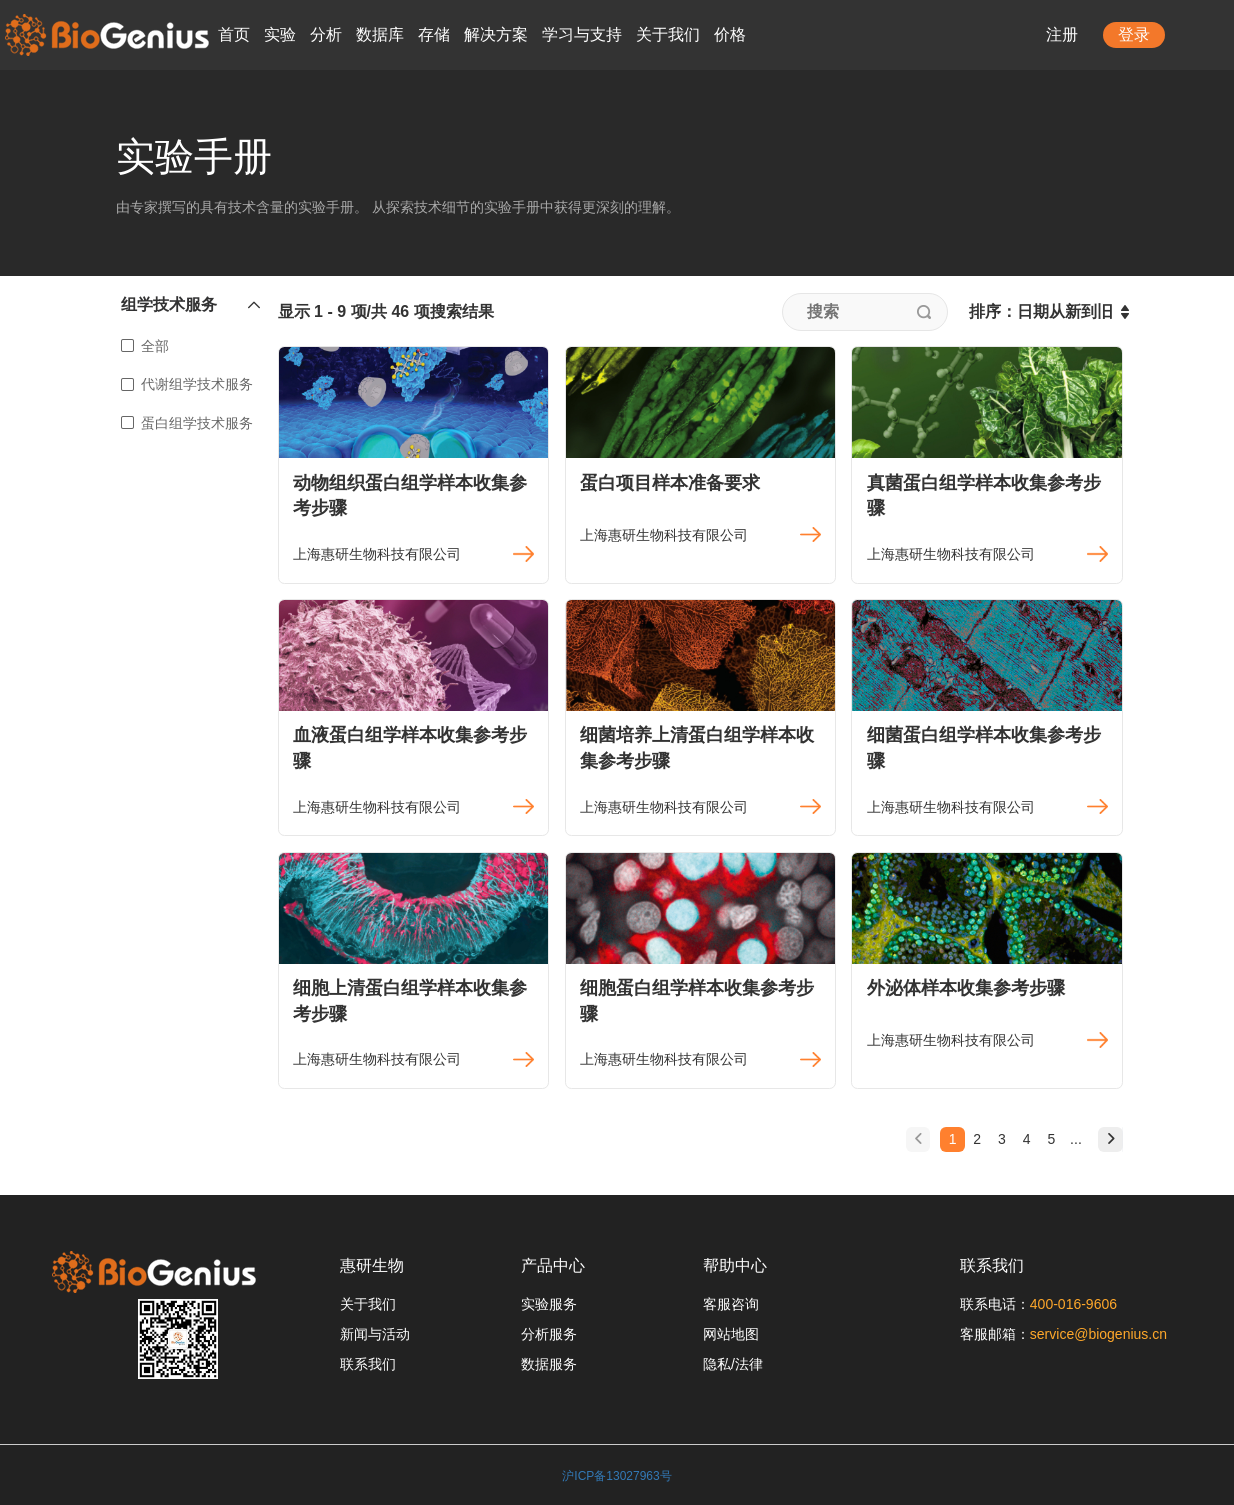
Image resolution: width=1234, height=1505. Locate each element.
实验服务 (549, 1304)
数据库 (380, 34)
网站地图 (731, 1334)
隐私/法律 (733, 1364)
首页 (234, 34)
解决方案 (496, 34)
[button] (191, 310)
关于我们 (668, 34)
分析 (326, 34)
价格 (730, 34)
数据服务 (549, 1364)
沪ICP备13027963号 (616, 1476)
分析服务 (549, 1334)
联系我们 (368, 1364)
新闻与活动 (375, 1334)
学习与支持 (582, 34)
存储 (434, 34)
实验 (280, 34)
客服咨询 (731, 1304)
